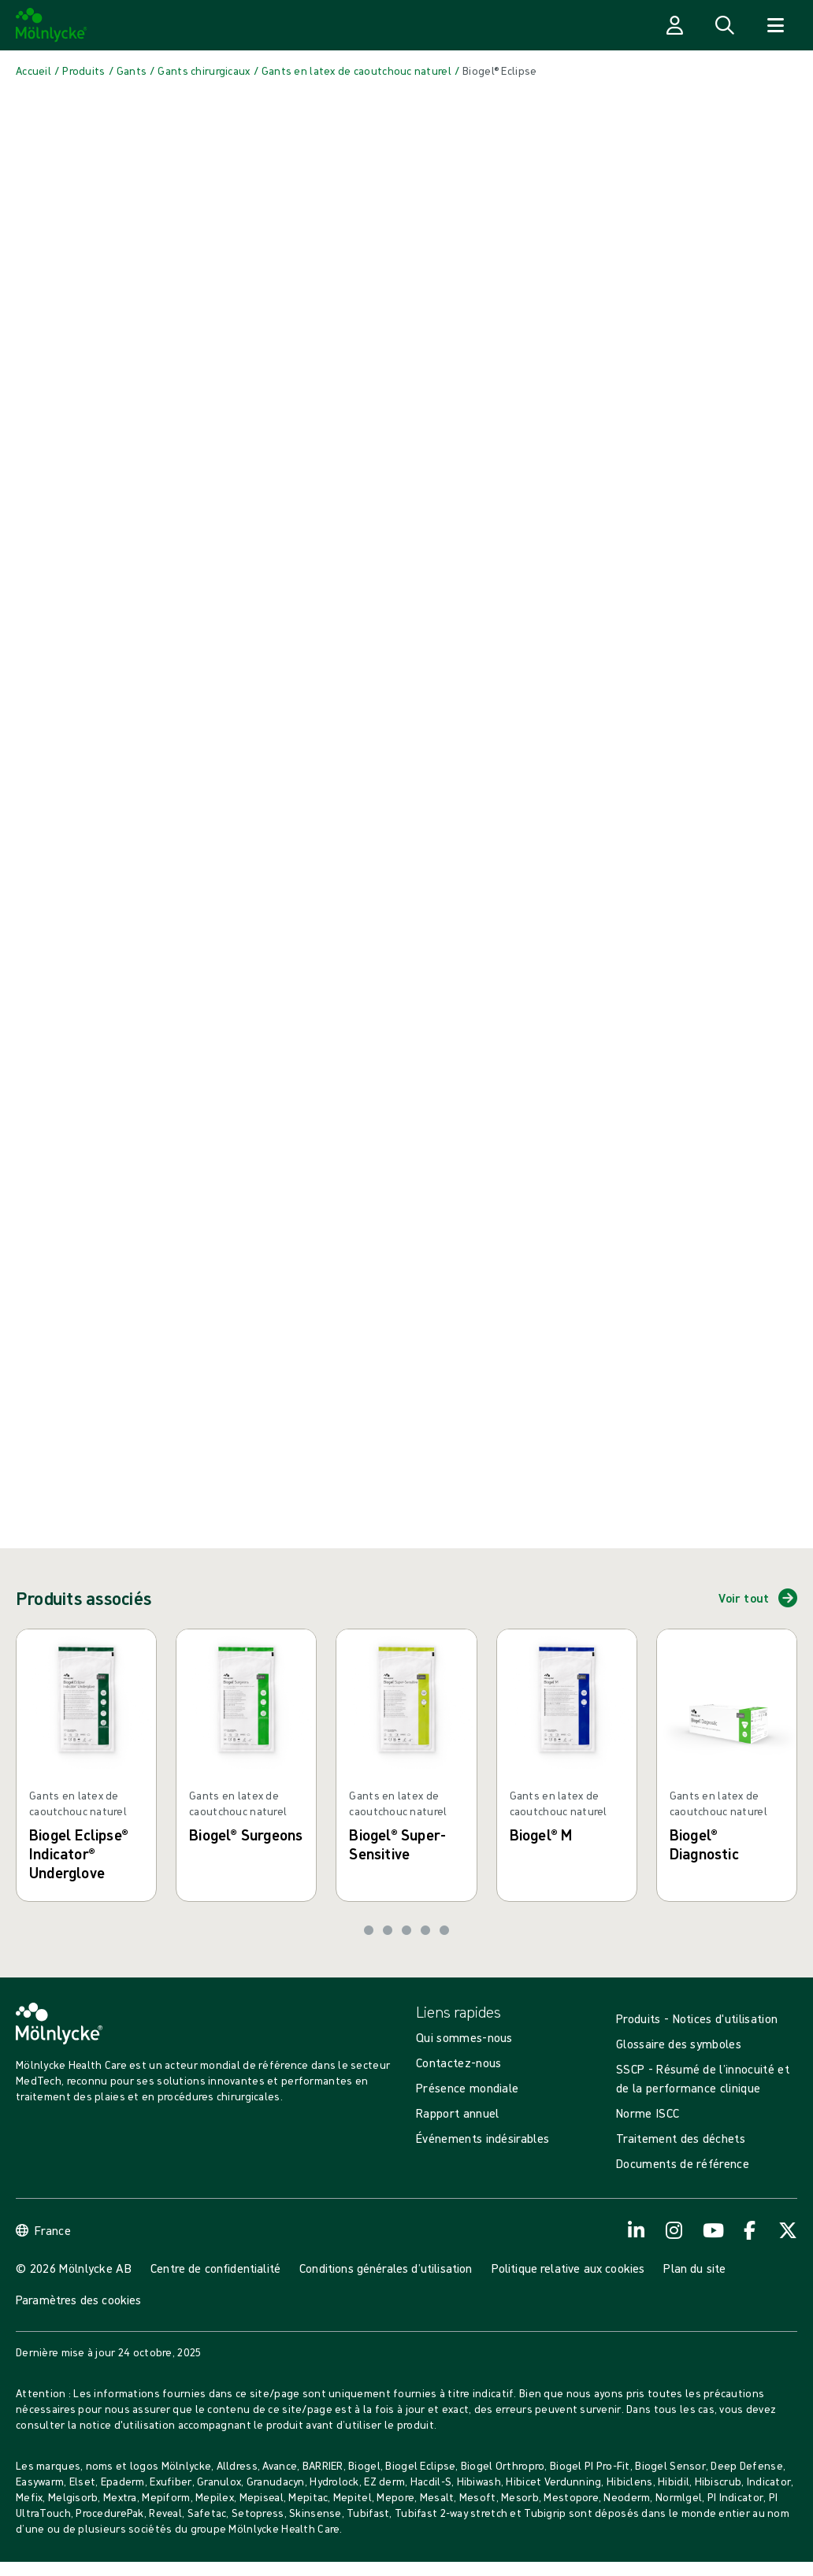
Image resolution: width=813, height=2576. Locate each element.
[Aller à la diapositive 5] (444, 1930)
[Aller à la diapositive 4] (425, 1930)
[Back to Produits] (83, 71)
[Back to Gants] (132, 71)
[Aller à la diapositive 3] (406, 1930)
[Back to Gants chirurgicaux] (204, 71)
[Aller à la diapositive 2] (387, 1930)
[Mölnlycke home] (51, 25)
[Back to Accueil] (33, 71)
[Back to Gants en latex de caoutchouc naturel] (356, 71)
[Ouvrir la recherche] (725, 25)
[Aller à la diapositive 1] (368, 1930)
